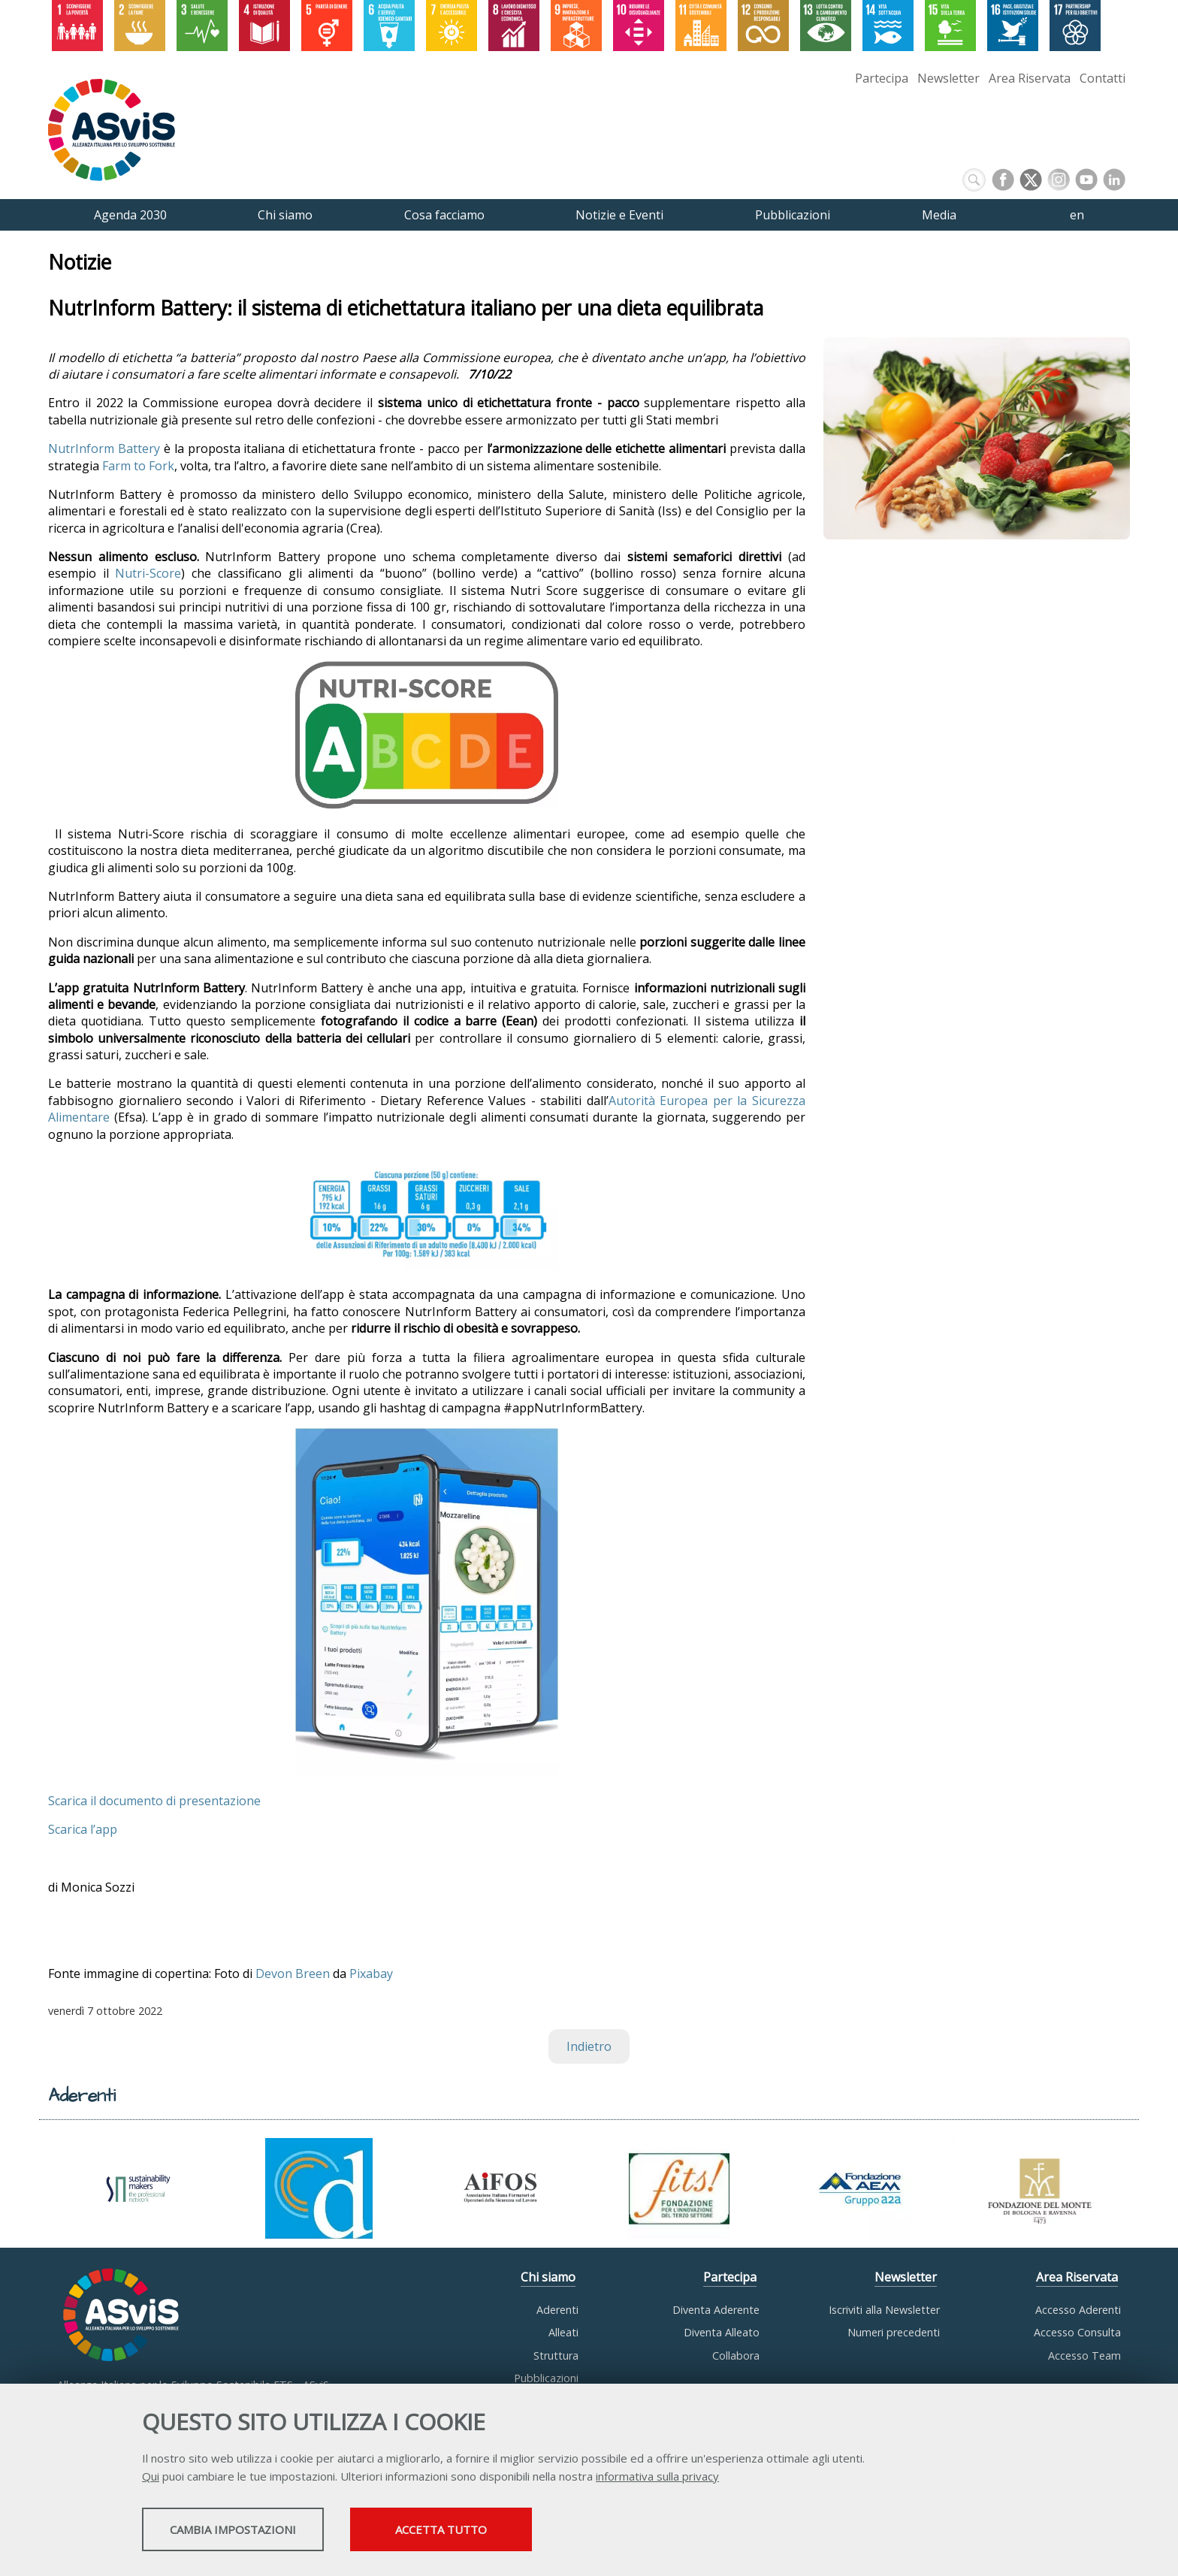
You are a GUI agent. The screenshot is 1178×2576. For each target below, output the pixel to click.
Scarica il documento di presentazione (154, 1800)
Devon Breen (292, 1973)
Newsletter (948, 78)
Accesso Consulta (1077, 2332)
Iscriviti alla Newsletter (884, 2310)
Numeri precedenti (893, 2332)
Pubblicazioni (546, 2378)
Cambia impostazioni (261, 2531)
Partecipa (881, 78)
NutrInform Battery (104, 449)
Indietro (589, 2046)
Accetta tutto (531, 2531)
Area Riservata (1030, 78)
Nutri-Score (148, 574)
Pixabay (371, 1973)
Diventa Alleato (722, 2332)
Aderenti (557, 2310)
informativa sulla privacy (657, 2478)
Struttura (555, 2355)
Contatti (1102, 78)
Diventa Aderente (716, 2310)
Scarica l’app (82, 1829)
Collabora (736, 2355)
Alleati (563, 2332)
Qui (150, 2478)
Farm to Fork (138, 466)
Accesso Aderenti (1078, 2310)
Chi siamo (548, 2277)
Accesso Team (1084, 2355)
